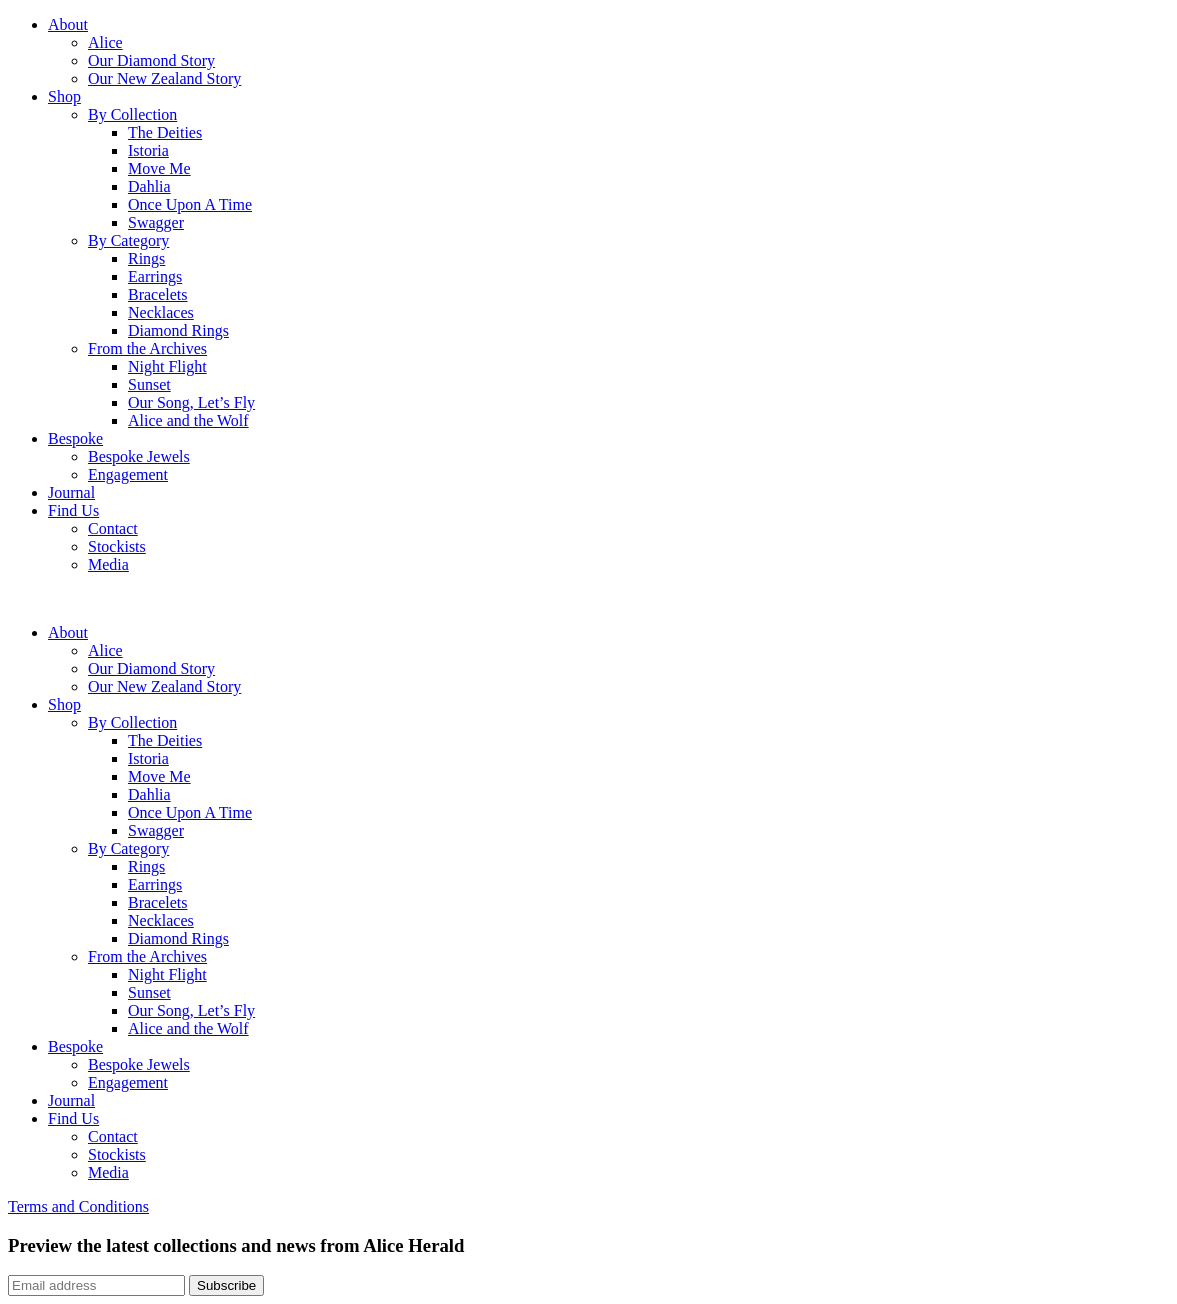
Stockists (117, 546)
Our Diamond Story (151, 60)
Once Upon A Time (190, 204)
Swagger (156, 222)
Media (108, 564)
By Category (128, 240)
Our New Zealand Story (164, 78)
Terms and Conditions (78, 1206)
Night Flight (167, 366)
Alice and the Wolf (188, 420)
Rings (146, 258)
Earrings (155, 276)
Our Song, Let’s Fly (191, 402)
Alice (105, 42)
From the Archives (147, 348)
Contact (113, 528)
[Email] (96, 1285)
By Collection (132, 114)
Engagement (128, 474)
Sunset (149, 384)
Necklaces (161, 312)
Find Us (73, 510)
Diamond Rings (178, 330)
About (68, 24)
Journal (71, 492)
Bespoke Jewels (139, 456)
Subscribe (226, 1285)
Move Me (159, 168)
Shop (64, 96)
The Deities (165, 132)
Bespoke (75, 438)
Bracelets (158, 294)
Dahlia (149, 186)
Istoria (148, 150)
